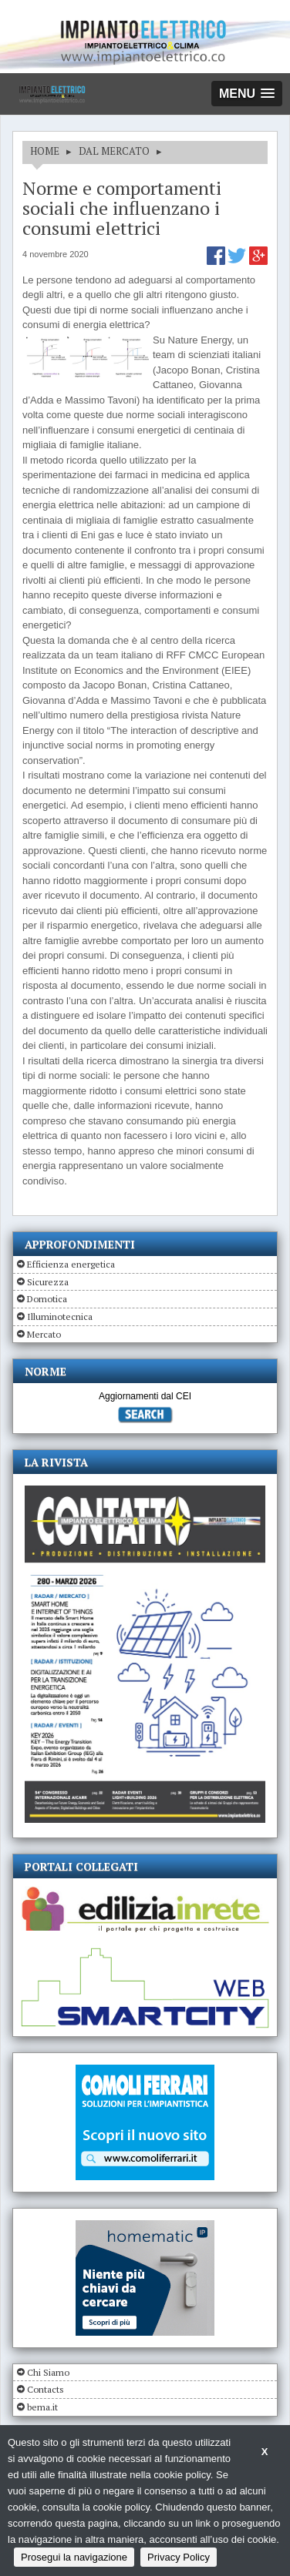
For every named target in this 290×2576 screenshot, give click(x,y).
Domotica (47, 1299)
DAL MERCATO (114, 151)
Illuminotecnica (60, 1316)
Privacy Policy (178, 2557)
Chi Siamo (48, 2372)
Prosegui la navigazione (74, 2557)
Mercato (44, 1334)
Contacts (45, 2389)
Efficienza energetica (71, 1264)
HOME (44, 151)
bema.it (42, 2407)
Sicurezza (48, 1282)
